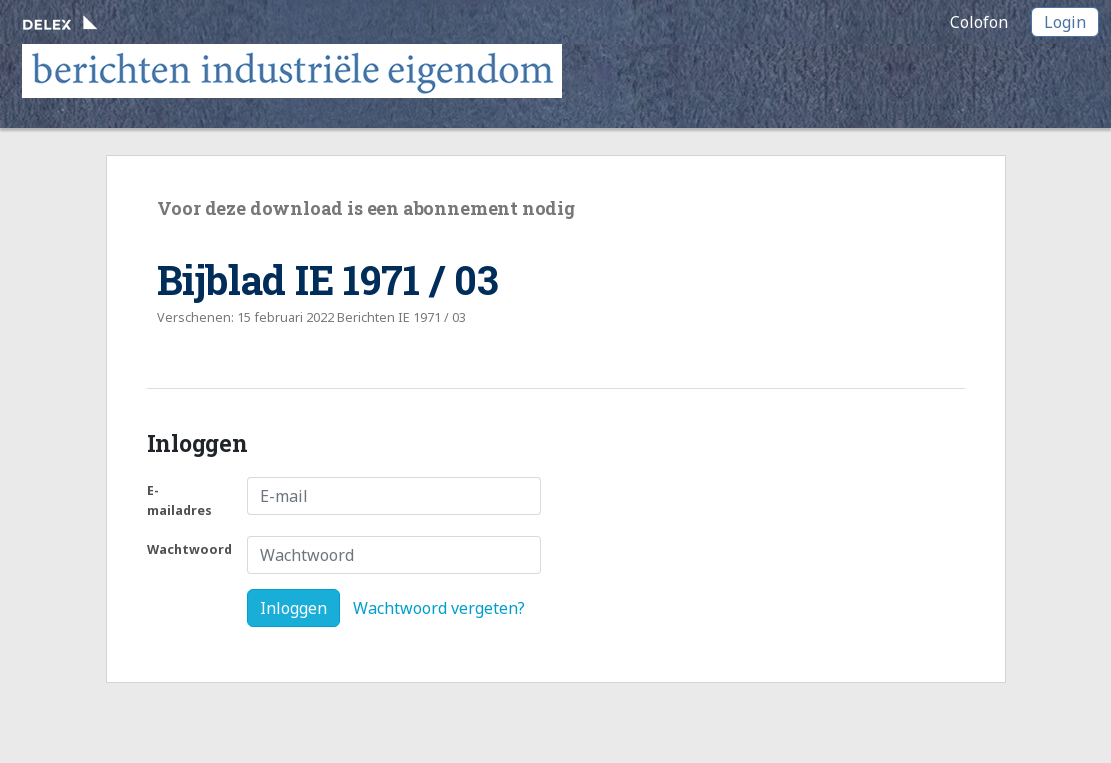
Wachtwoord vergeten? (439, 608)
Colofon (979, 22)
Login (1065, 22)
